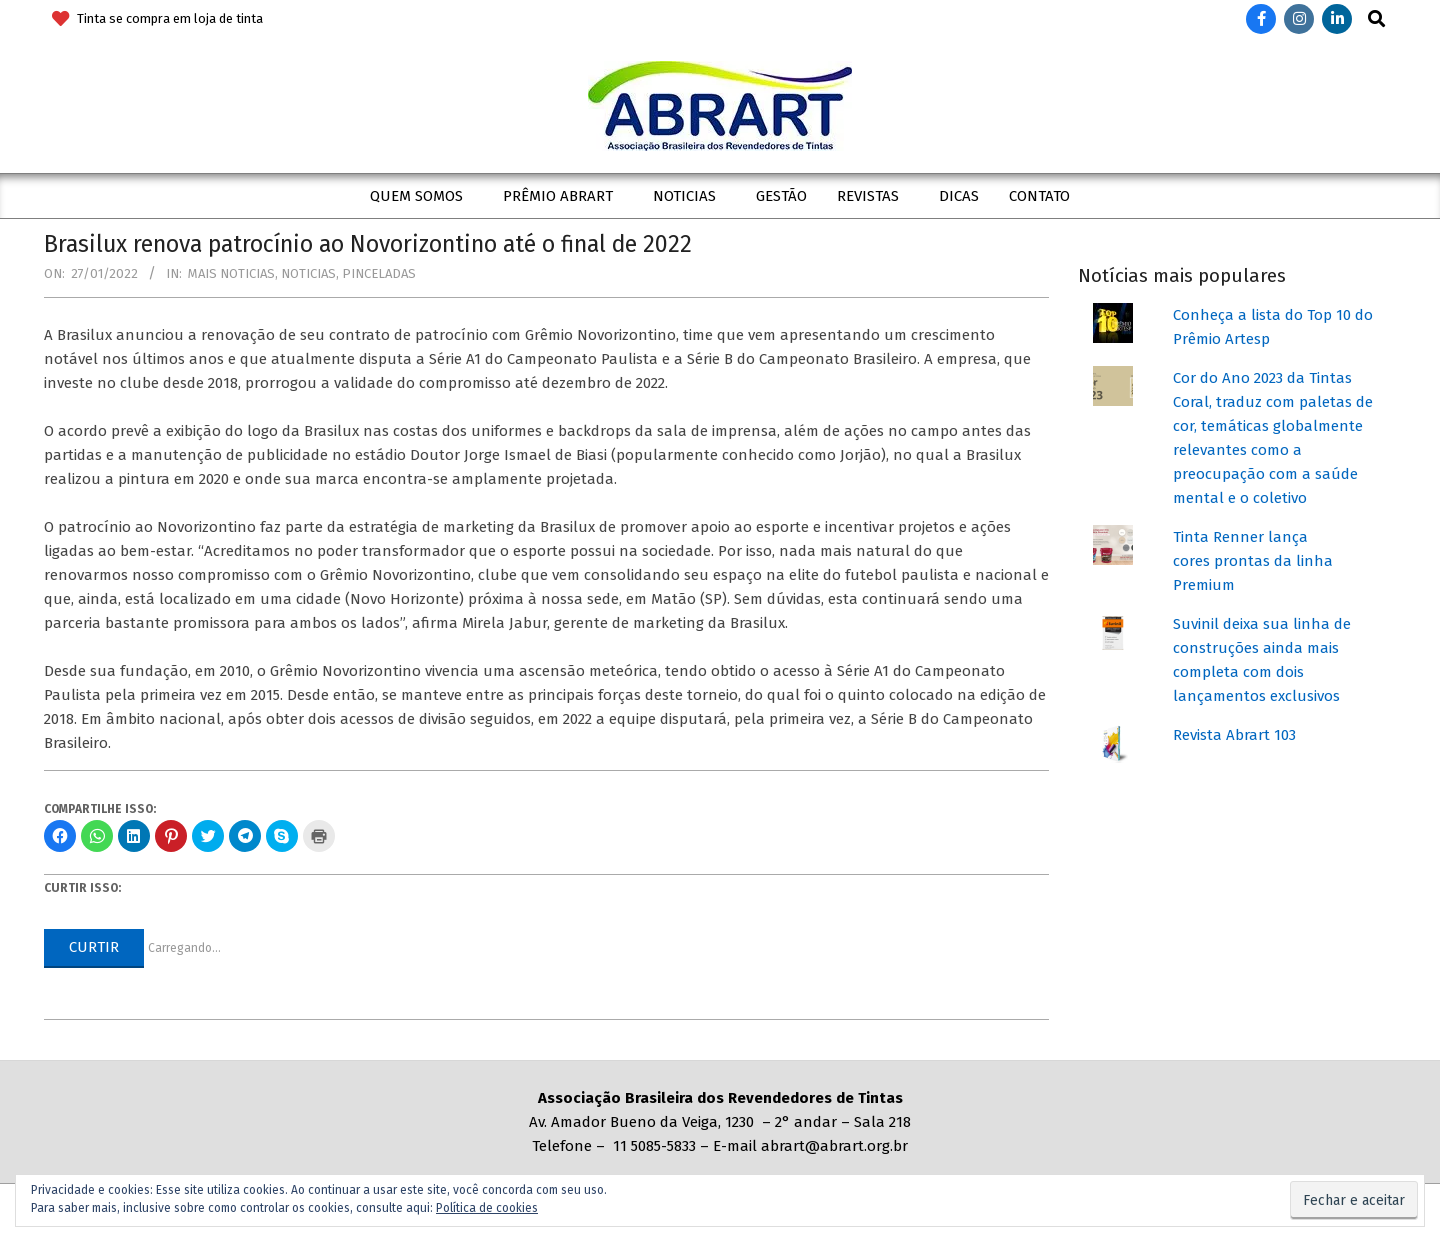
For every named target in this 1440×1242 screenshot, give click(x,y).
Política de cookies (487, 1208)
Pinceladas (379, 273)
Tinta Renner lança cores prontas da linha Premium (1253, 561)
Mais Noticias (231, 273)
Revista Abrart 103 (1234, 735)
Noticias (308, 273)
